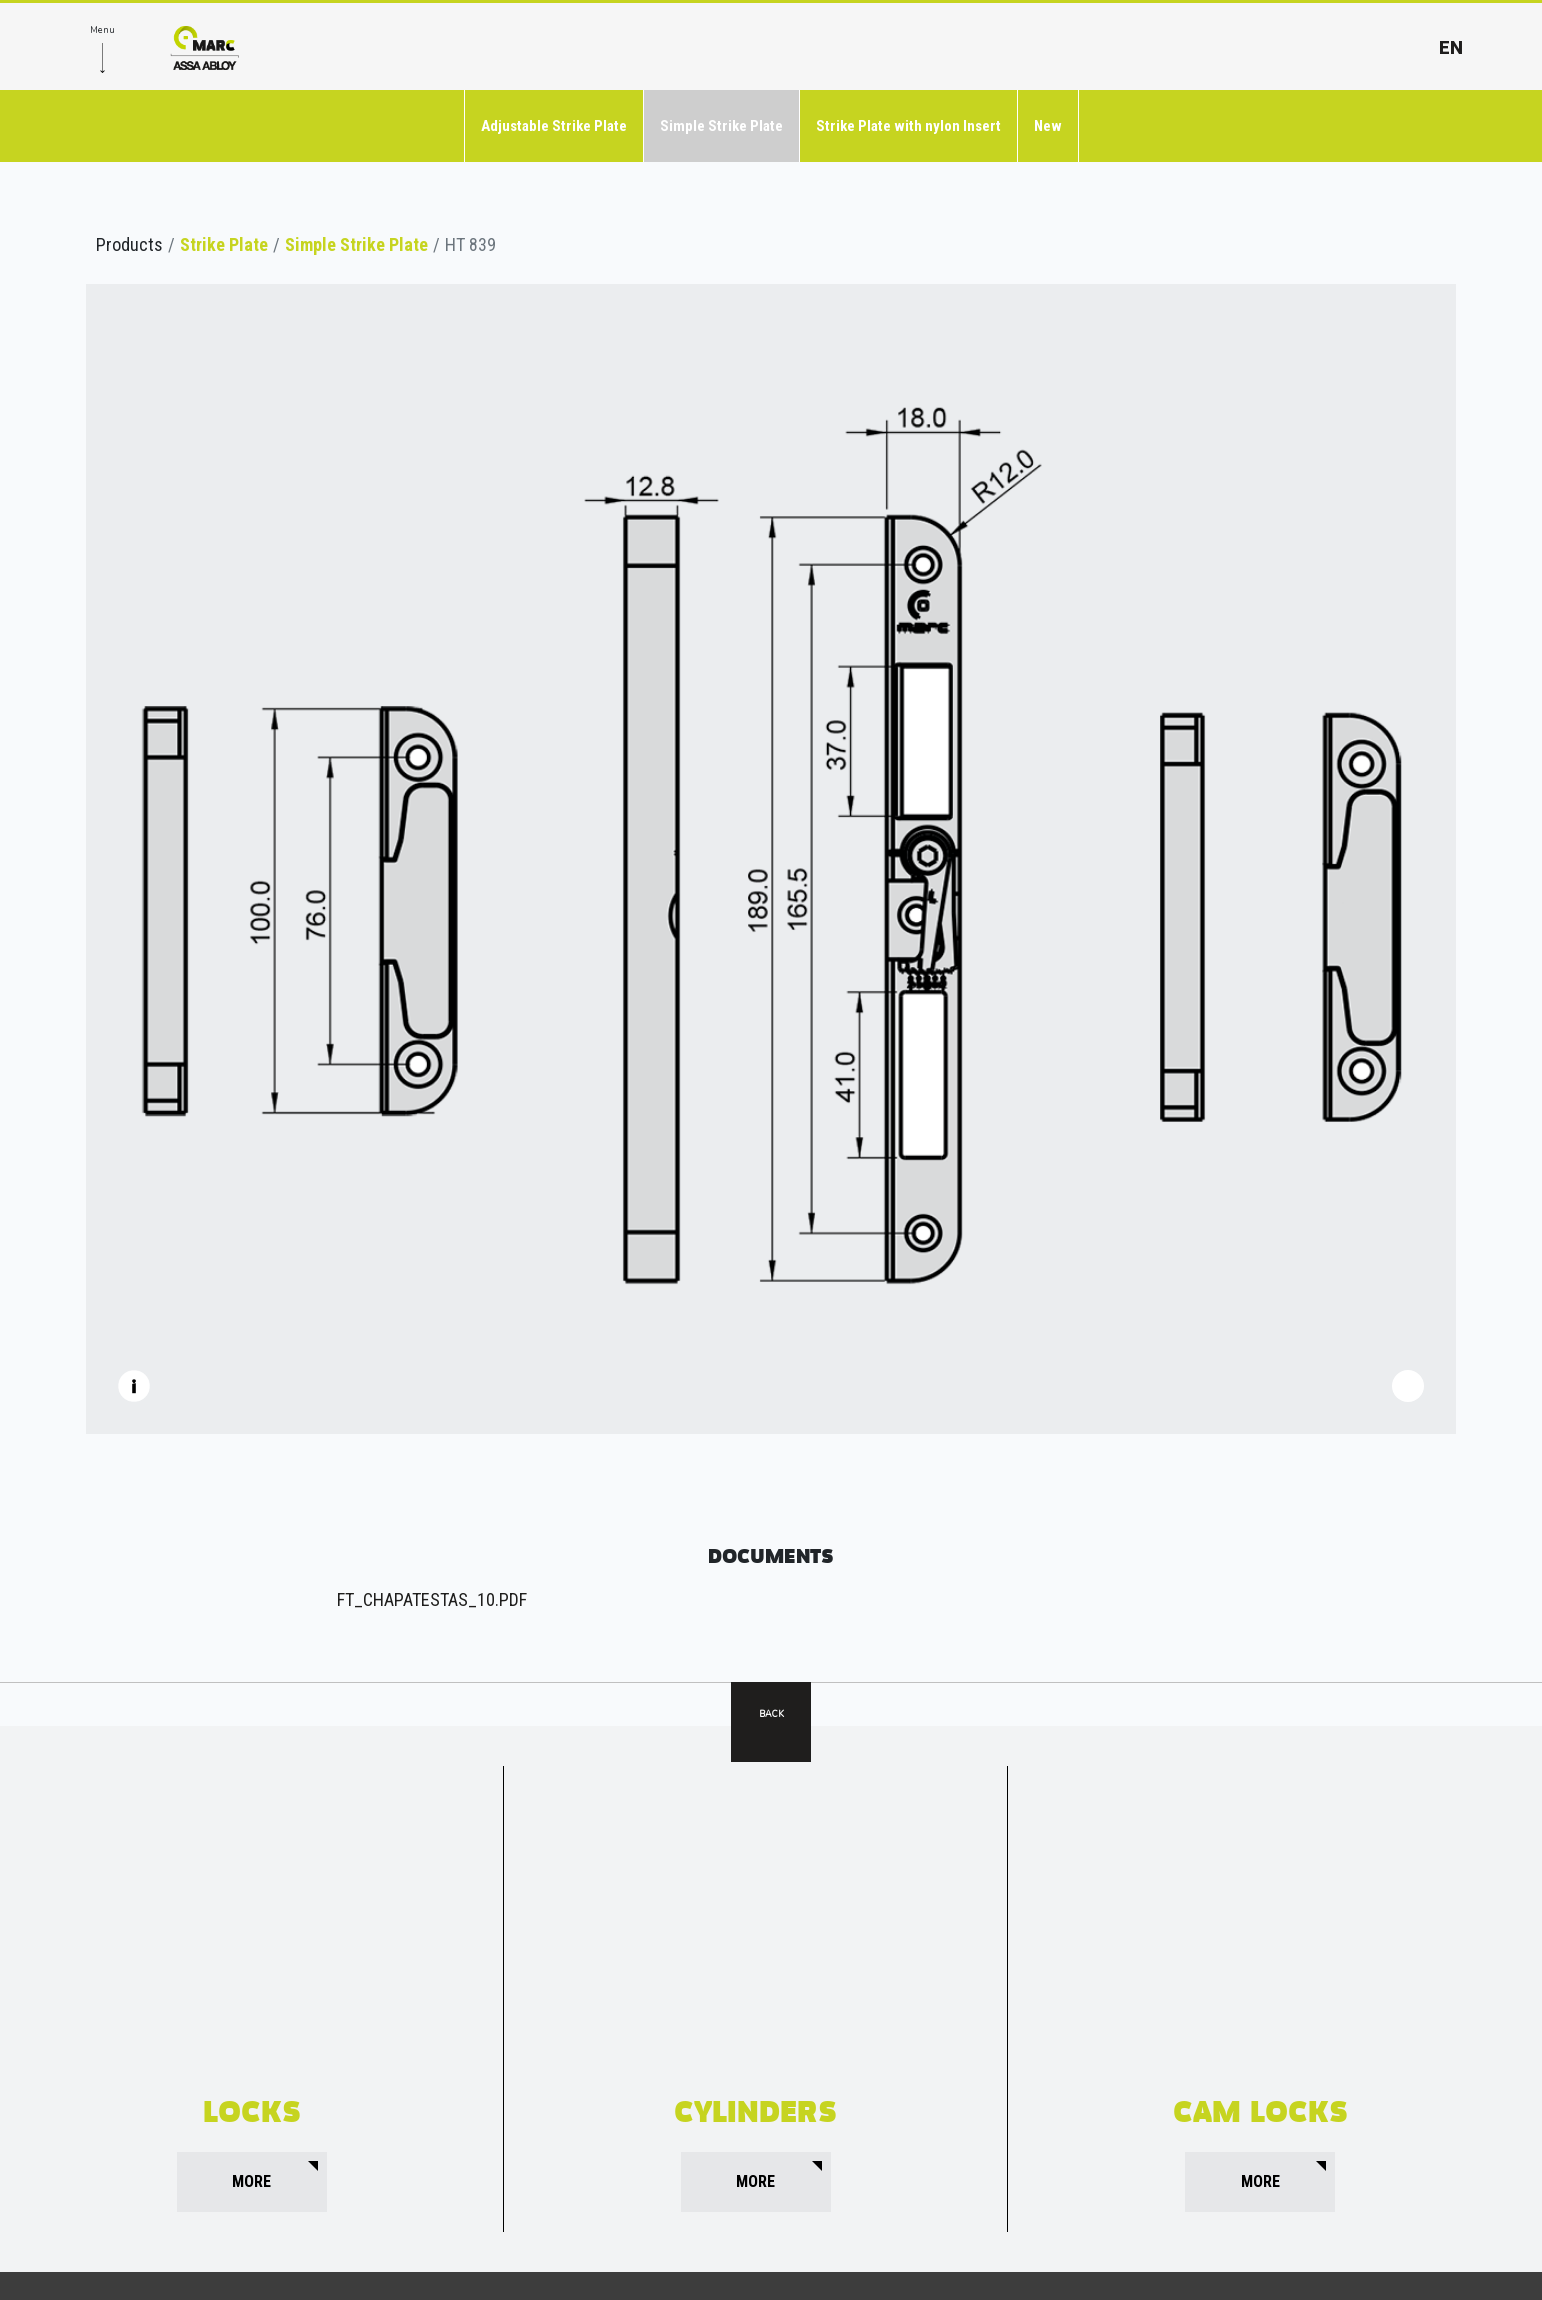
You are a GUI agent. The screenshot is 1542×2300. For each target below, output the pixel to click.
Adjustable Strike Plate (554, 126)
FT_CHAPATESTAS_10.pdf (432, 1599)
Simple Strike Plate (721, 126)
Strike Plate (224, 244)
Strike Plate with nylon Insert (908, 126)
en (1451, 47)
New (1048, 126)
